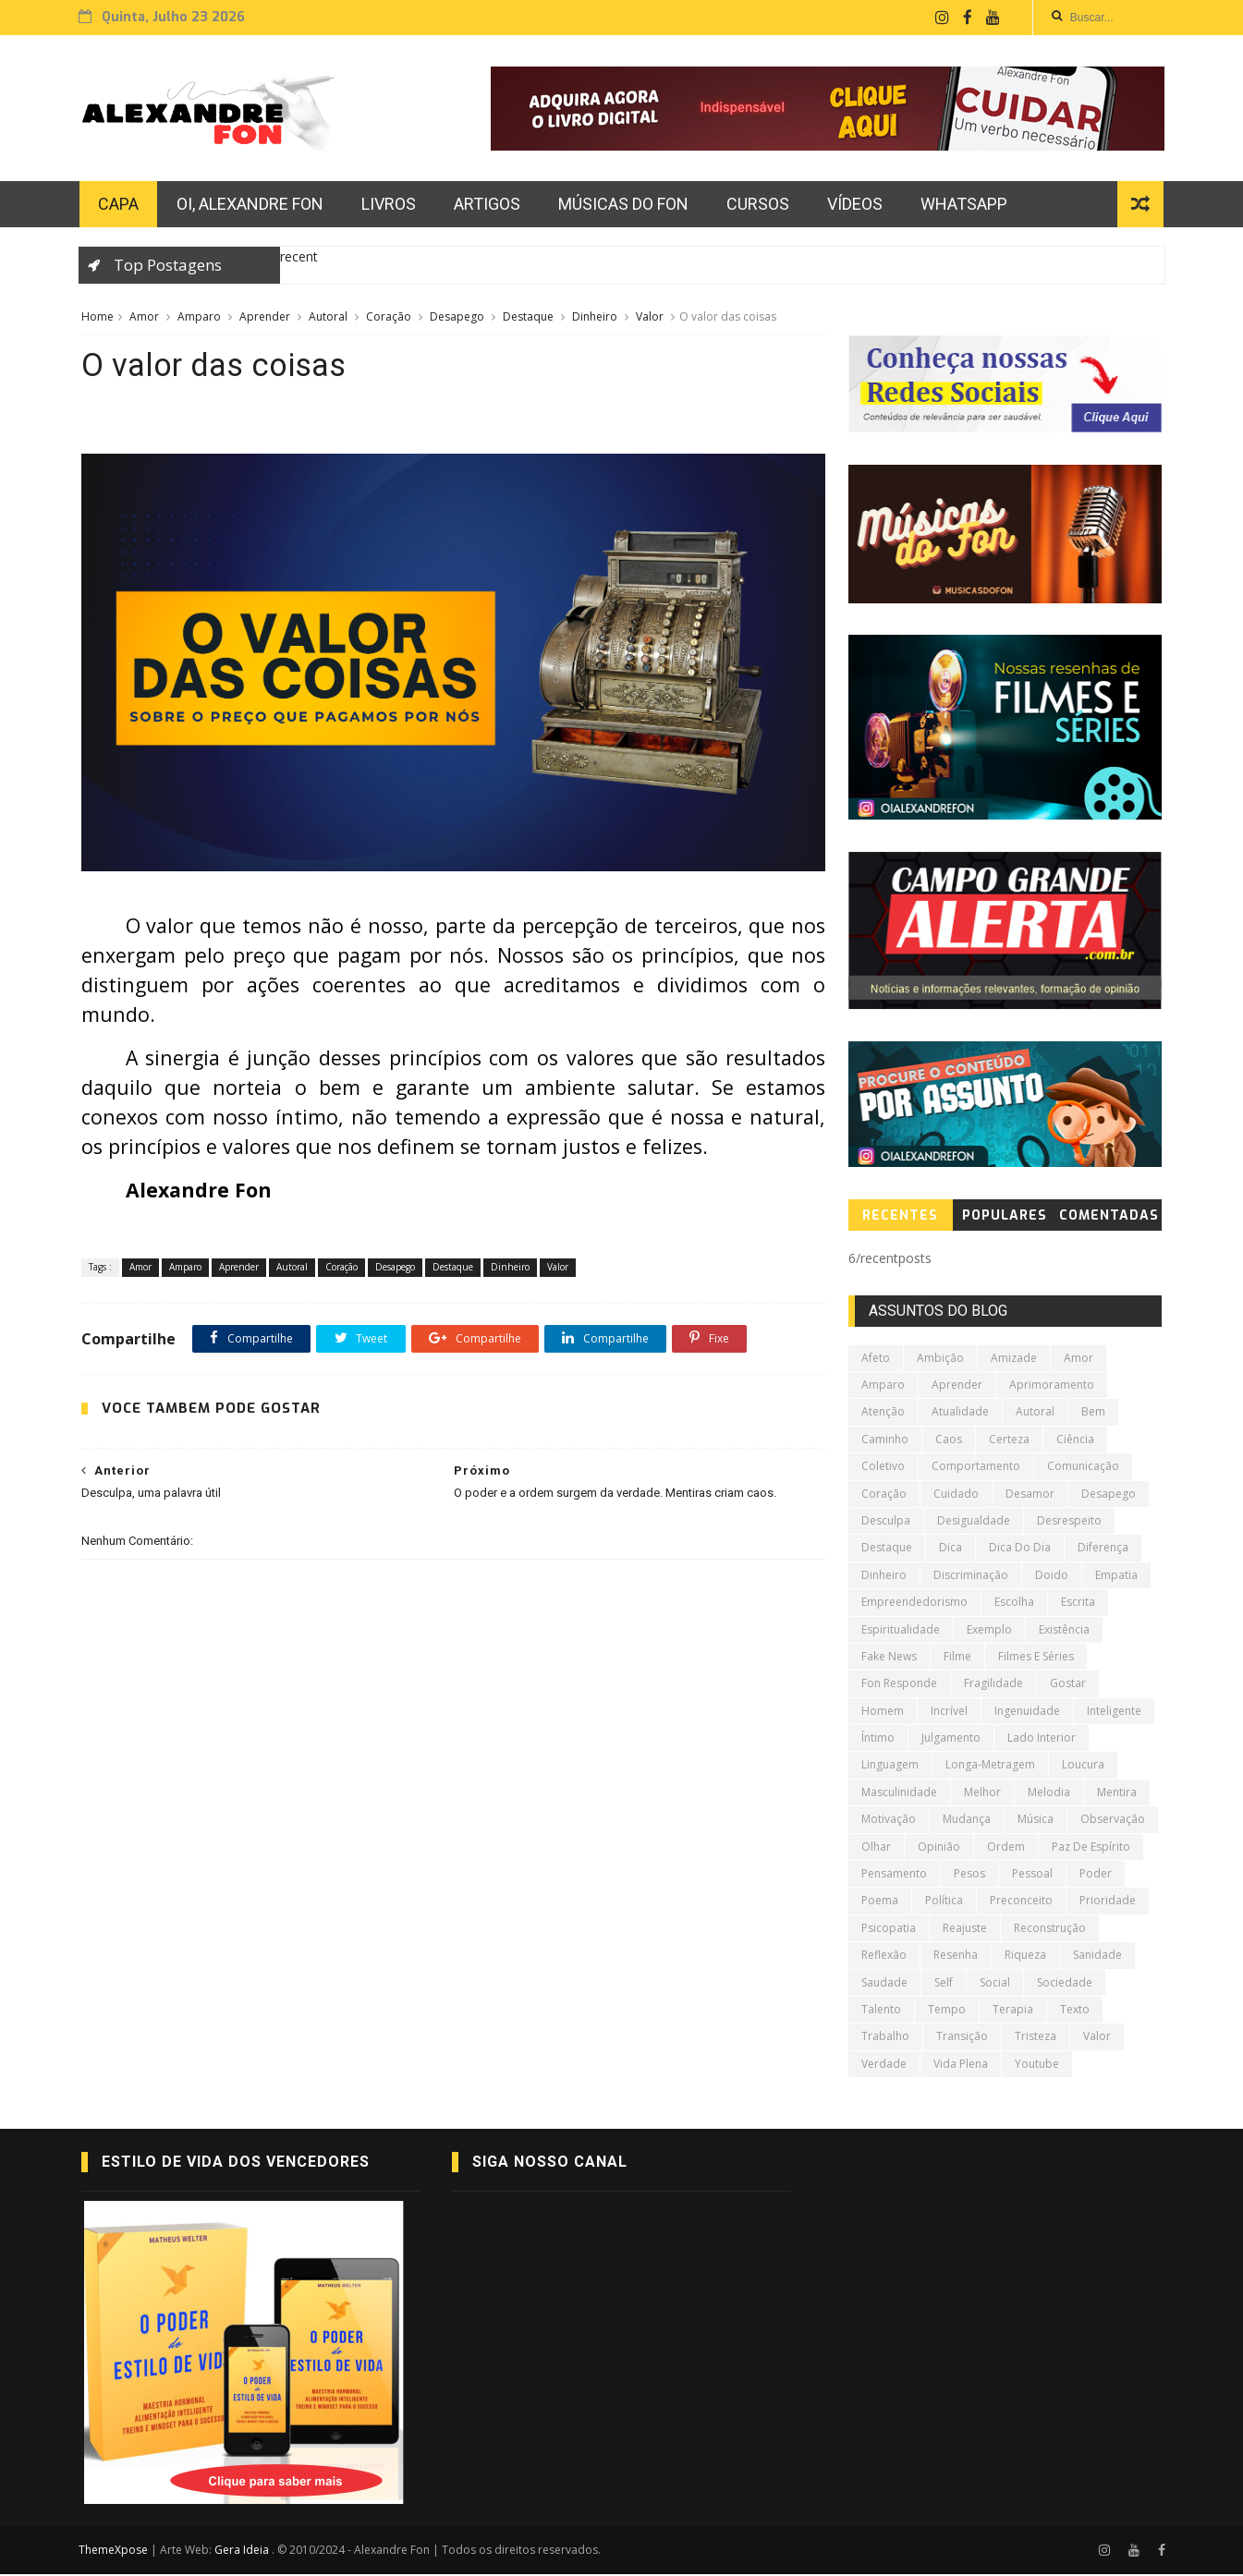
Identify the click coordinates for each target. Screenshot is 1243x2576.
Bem (1093, 1413)
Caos (948, 1441)
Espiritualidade (900, 1630)
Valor (650, 318)
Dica (950, 1549)
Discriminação (970, 1577)
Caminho (884, 1441)
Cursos (759, 205)
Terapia (1013, 2011)
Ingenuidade (1027, 1712)
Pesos (969, 1875)
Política (944, 1902)
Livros (390, 205)
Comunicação (1083, 1468)
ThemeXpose (117, 2551)
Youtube (1037, 2065)
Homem (882, 1712)
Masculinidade (899, 1794)
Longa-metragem (990, 1766)
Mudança (967, 1821)
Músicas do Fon (625, 205)
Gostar (1068, 1685)
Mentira (1117, 1794)
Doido (1051, 1577)
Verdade (884, 2065)
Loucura (1083, 1766)
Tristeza (1035, 2038)
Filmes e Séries (1036, 1658)
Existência (1064, 1630)
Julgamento (951, 1739)
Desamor (1029, 1495)
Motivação (888, 1821)
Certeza (1009, 1441)
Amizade (1014, 1359)
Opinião (939, 1848)
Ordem (1006, 1848)
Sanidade (1097, 1956)
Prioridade (1107, 1902)
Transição (962, 2038)
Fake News (889, 1658)
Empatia (1116, 1577)
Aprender (264, 318)
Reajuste (965, 1930)
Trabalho (885, 2038)
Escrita (1078, 1603)
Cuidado (956, 1495)
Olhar (876, 1848)
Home (97, 318)
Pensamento (894, 1875)
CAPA (120, 205)
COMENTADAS (1110, 1217)
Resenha (955, 1956)
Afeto (875, 1359)
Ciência (1075, 1441)
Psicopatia (888, 1930)
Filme (957, 1658)
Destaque (528, 318)
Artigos (489, 205)
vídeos (856, 205)
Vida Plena (960, 2065)
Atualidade (960, 1413)
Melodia (1049, 1794)
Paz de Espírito (1091, 1848)
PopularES (1005, 1217)
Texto (1075, 2011)
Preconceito (1021, 1902)
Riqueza (1025, 1956)
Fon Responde (899, 1685)
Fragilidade (993, 1685)
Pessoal (1032, 1875)
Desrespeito (1069, 1522)
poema (879, 1902)
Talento (881, 2011)
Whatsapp (965, 205)
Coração (388, 318)
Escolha (1014, 1603)
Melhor (982, 1794)
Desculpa (885, 1522)
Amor (144, 318)
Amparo (199, 318)
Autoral (328, 318)
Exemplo (989, 1630)
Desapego (457, 318)
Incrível (949, 1712)
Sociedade (1064, 1984)
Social (995, 1984)
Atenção (883, 1413)
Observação (1112, 1821)
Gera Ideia (245, 2551)
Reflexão (884, 1956)
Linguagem (890, 1766)
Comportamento (976, 1468)
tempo (947, 2011)
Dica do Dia (1020, 1549)
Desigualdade (973, 1522)
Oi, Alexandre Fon (251, 205)
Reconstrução (1050, 1930)
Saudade (884, 1984)
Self (943, 1984)
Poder (1095, 1875)
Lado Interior (1041, 1739)
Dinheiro (594, 318)
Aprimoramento (1051, 1386)
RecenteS (901, 1217)
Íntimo (878, 1739)
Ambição (940, 1359)
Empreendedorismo (914, 1603)
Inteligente (1114, 1712)
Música (1036, 1821)
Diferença (1103, 1549)
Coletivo (883, 1468)
